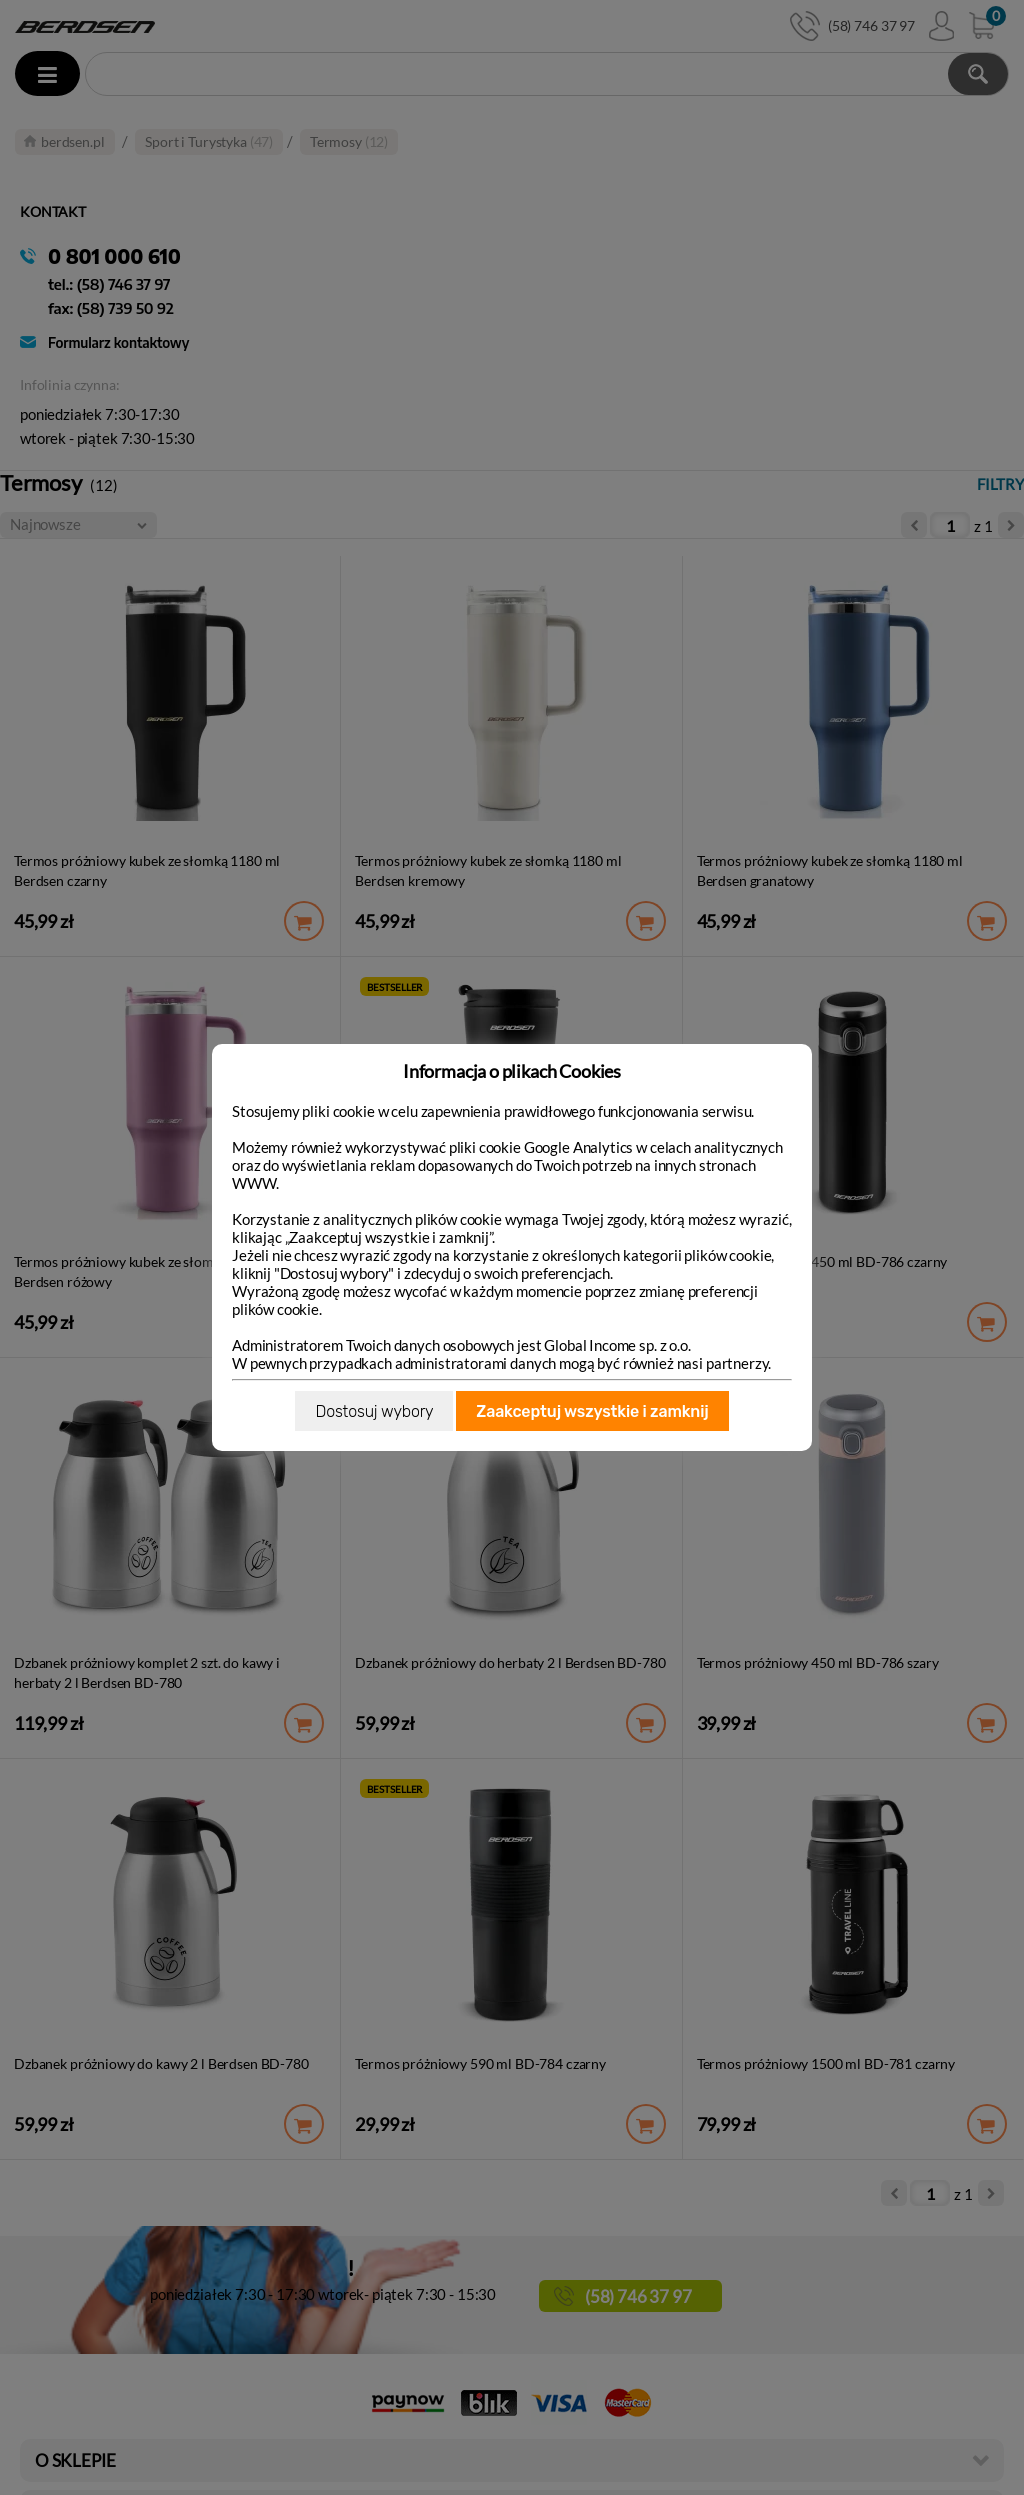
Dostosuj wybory (374, 1411)
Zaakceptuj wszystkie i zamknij (592, 1411)
